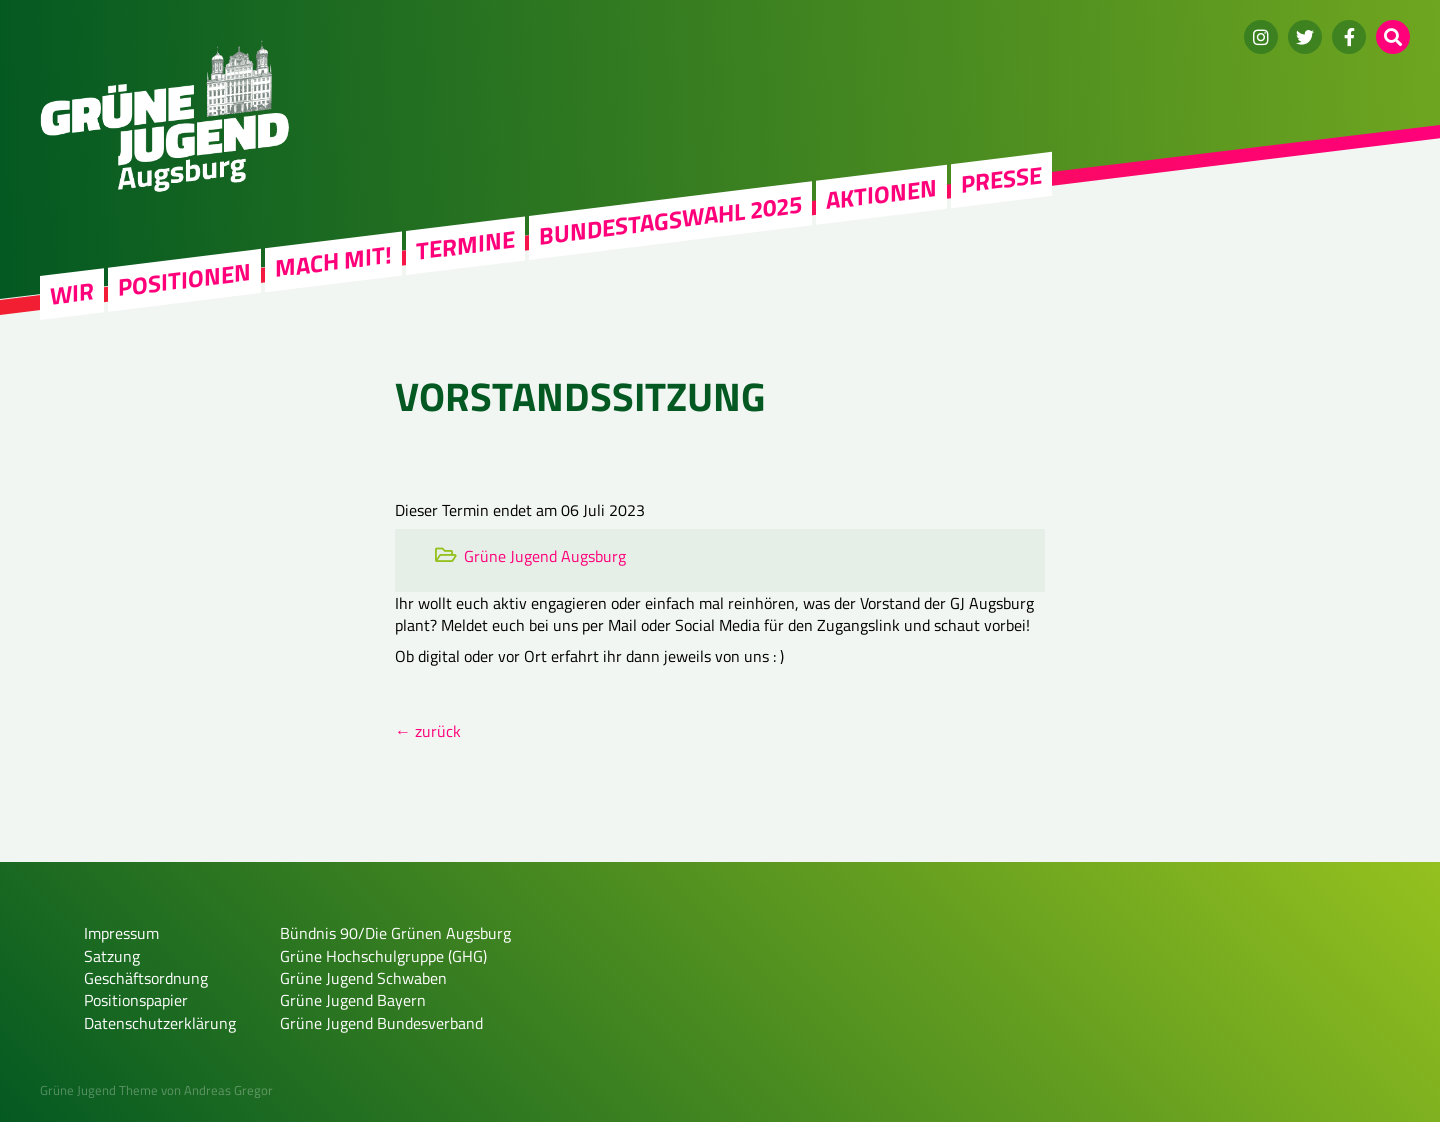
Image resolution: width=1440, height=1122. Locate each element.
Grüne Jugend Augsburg (545, 556)
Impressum (121, 933)
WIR (72, 293)
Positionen (184, 279)
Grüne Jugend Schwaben (363, 978)
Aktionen (881, 194)
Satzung (112, 956)
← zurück (428, 731)
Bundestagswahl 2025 (670, 220)
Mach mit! (333, 261)
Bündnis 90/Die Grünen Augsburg (395, 933)
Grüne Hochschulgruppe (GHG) (383, 956)
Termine (465, 245)
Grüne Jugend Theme (99, 1090)
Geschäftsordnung (146, 978)
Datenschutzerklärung (160, 1023)
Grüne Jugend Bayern (353, 1000)
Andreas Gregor (228, 1090)
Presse (1001, 179)
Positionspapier (136, 1000)
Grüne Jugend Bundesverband (381, 1023)
